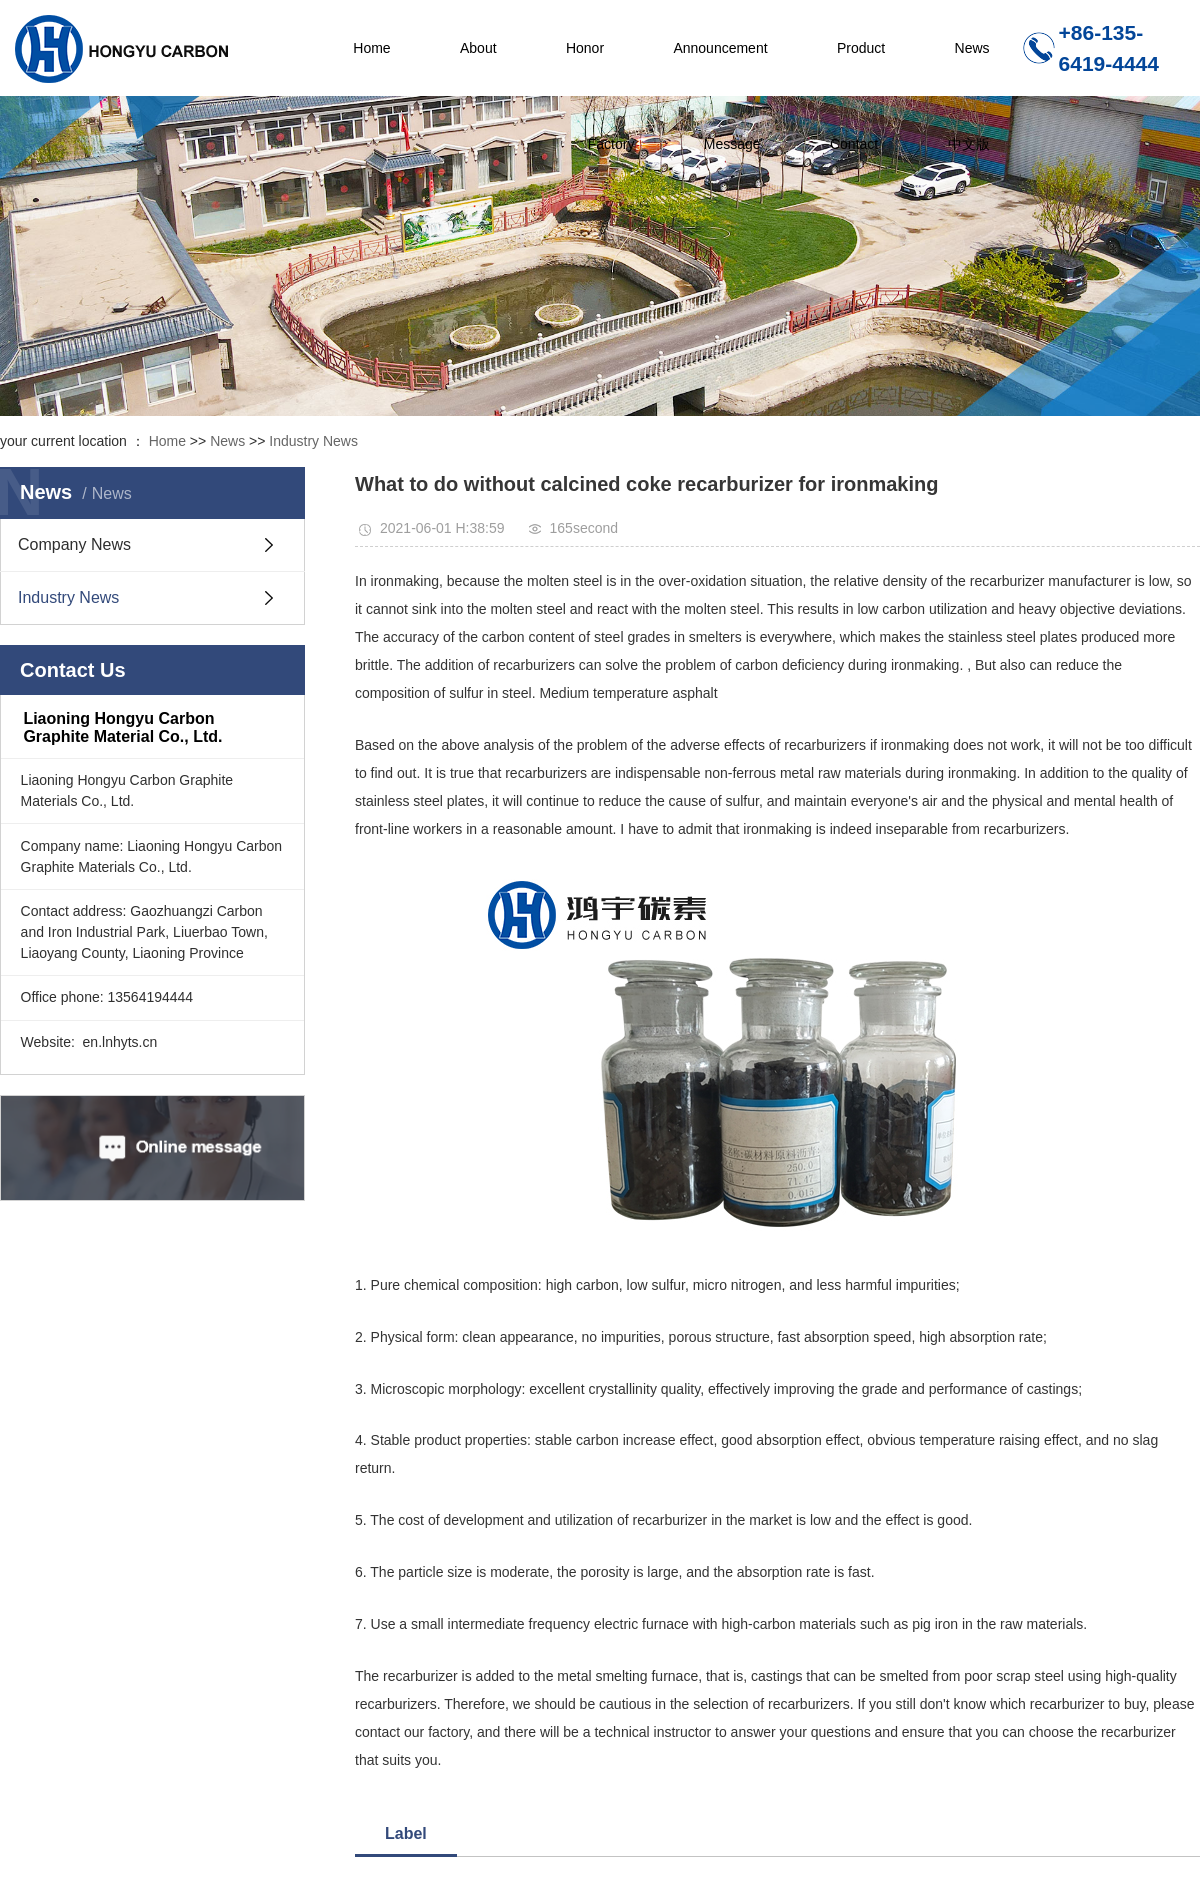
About (478, 48)
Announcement (720, 48)
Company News (74, 544)
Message (732, 144)
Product (861, 48)
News (972, 48)
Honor (585, 48)
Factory (611, 144)
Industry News (313, 441)
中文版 (969, 144)
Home (371, 48)
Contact (854, 144)
